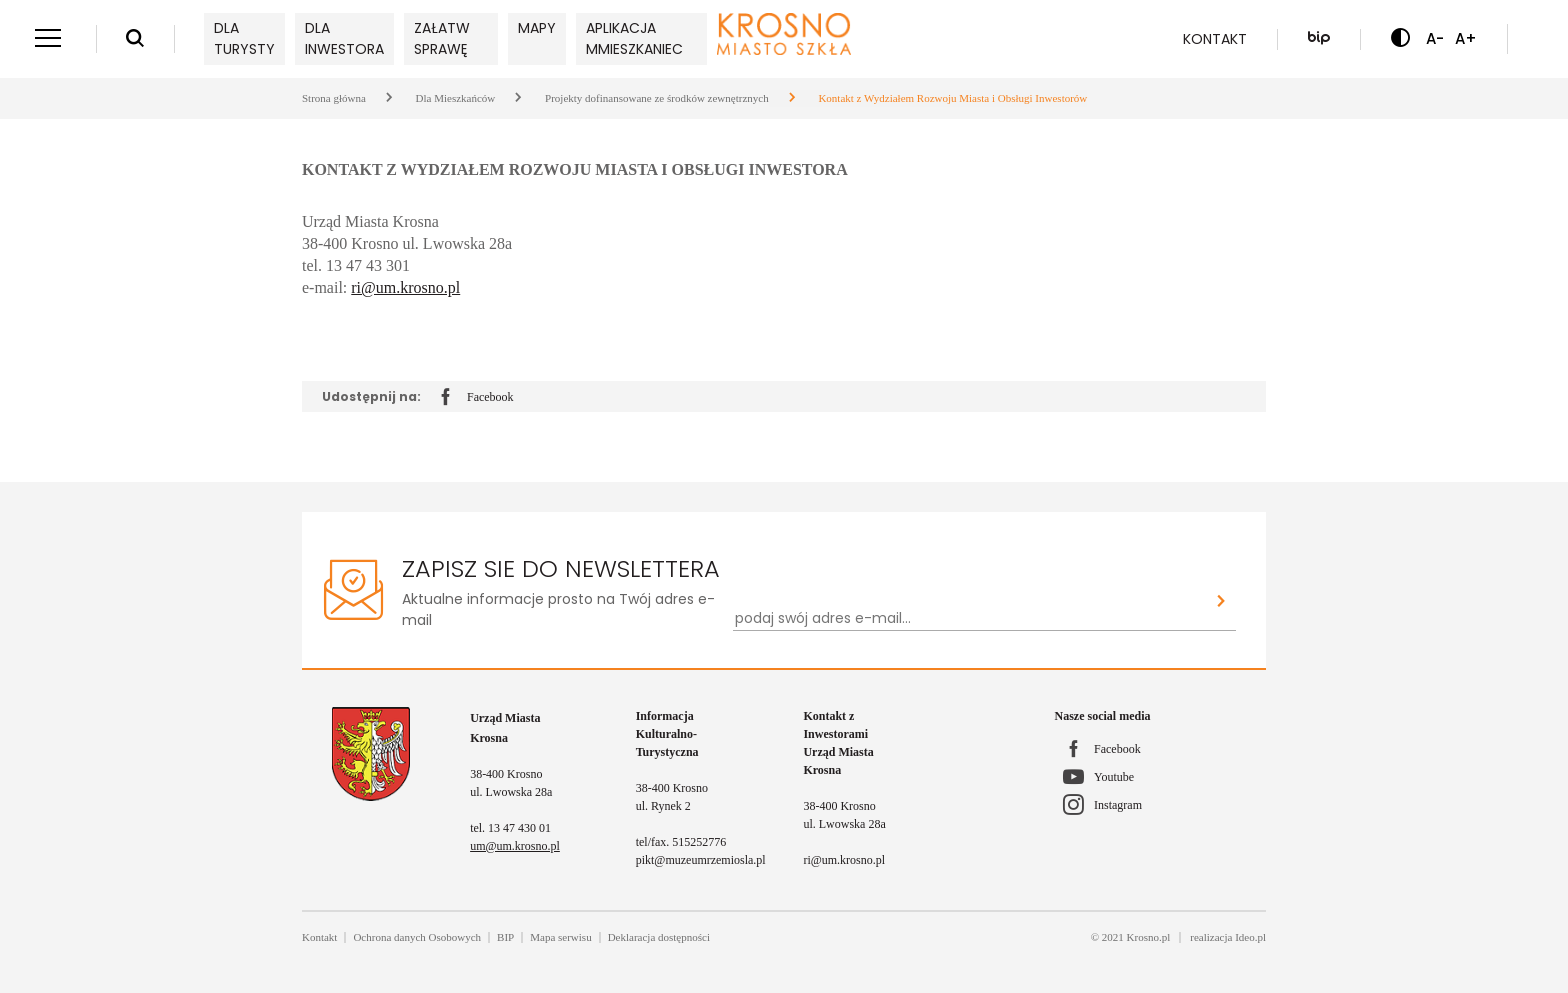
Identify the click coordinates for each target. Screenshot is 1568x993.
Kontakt (1215, 39)
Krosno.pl (1149, 937)
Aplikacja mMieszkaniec (634, 38)
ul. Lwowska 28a (511, 792)
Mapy (537, 28)
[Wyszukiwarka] (135, 39)
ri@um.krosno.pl (405, 287)
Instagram (1118, 805)
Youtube (1114, 777)
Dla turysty (244, 38)
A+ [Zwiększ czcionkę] (1466, 38)
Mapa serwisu (560, 937)
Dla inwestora (344, 38)
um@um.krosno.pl (515, 846)
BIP (505, 937)
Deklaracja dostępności (659, 937)
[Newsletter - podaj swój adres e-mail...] (970, 618)
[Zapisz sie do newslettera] (1221, 602)
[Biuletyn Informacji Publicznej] (1319, 39)
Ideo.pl (1250, 937)
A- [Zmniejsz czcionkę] (1435, 38)
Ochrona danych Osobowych (417, 937)
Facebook (477, 398)
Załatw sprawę (442, 38)
